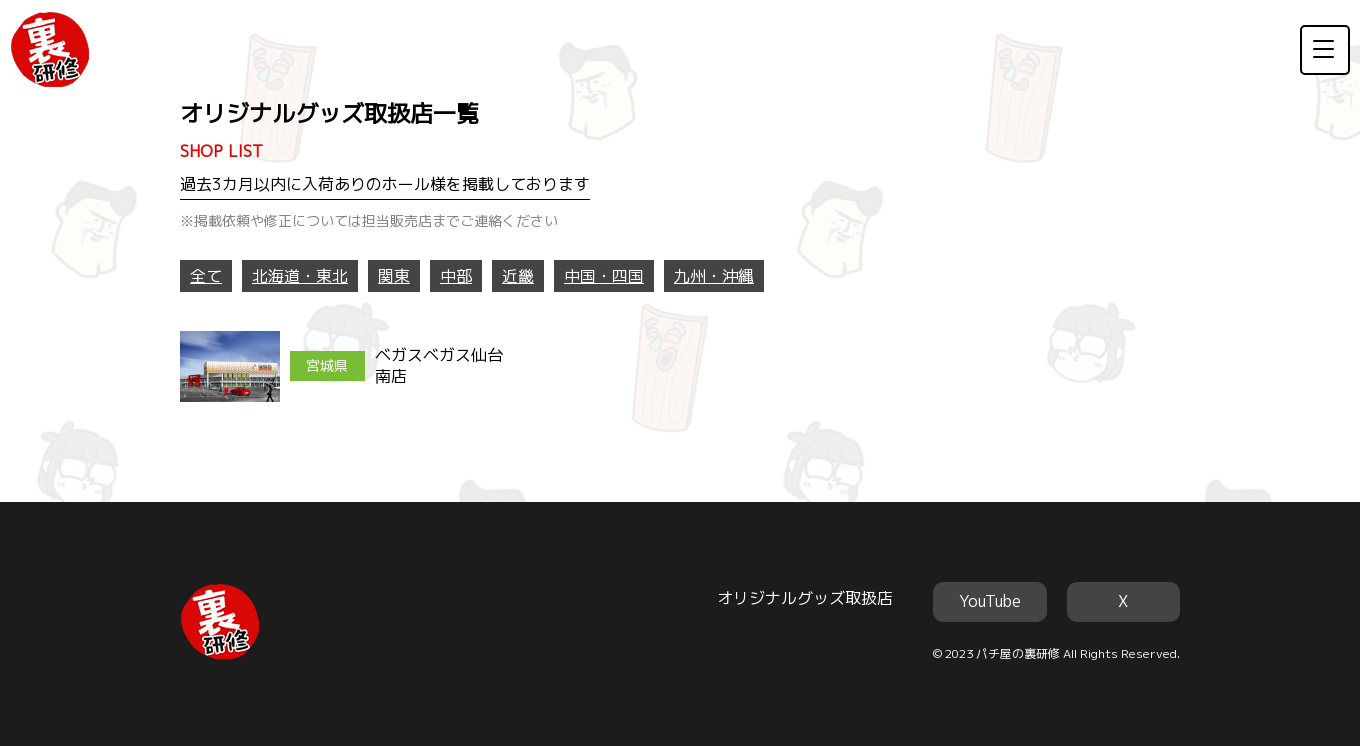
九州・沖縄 (714, 276)
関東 (394, 276)
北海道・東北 (300, 276)
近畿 (518, 276)
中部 (456, 276)
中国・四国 (604, 276)
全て (206, 276)
